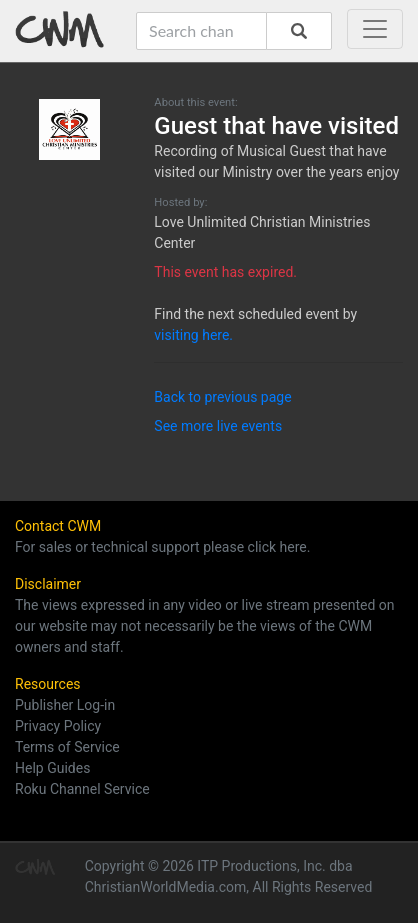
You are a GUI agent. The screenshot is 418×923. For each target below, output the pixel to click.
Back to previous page (222, 397)
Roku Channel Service (82, 789)
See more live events (218, 426)
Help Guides (52, 768)
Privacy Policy (58, 726)
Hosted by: (180, 202)
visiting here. (193, 335)
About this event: (195, 102)
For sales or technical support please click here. (162, 547)
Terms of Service (67, 747)
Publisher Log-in (65, 705)
